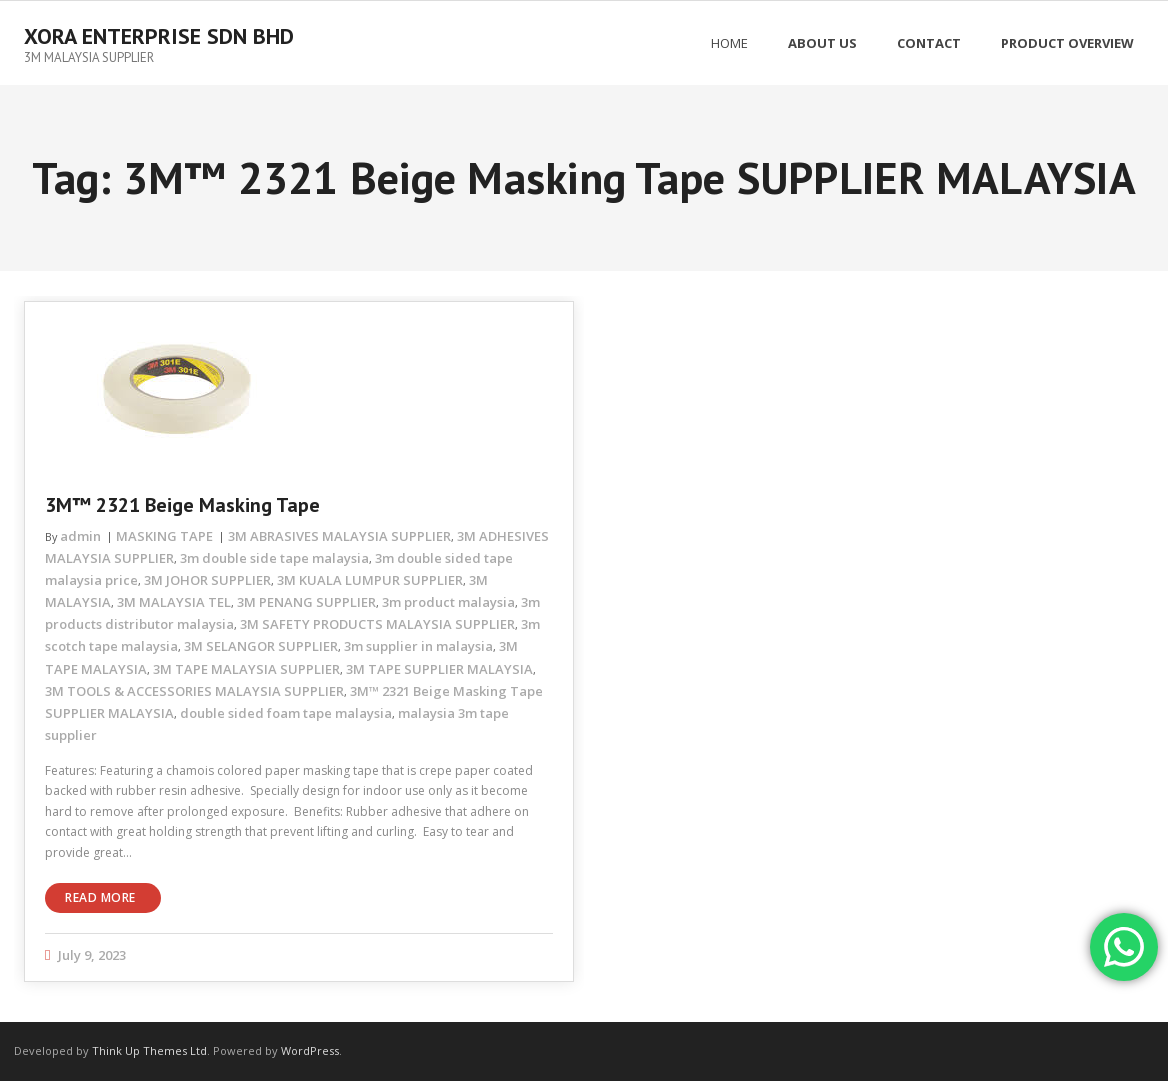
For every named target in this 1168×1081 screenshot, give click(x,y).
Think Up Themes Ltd (149, 1050)
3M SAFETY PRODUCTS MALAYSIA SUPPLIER (377, 624)
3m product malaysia (448, 602)
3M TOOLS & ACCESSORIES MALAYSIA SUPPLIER (194, 691)
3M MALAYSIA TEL (174, 602)
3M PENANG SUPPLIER (306, 602)
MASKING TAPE (164, 536)
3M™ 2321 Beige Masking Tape (182, 505)
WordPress (310, 1050)
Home (729, 43)
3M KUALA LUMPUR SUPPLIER (370, 580)
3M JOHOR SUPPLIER (207, 580)
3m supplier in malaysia (418, 646)
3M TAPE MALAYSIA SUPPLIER (246, 669)
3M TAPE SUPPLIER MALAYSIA (439, 669)
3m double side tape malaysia (274, 558)
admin (80, 536)
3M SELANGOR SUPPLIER (261, 646)
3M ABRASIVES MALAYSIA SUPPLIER (339, 536)
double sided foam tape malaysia (286, 713)
